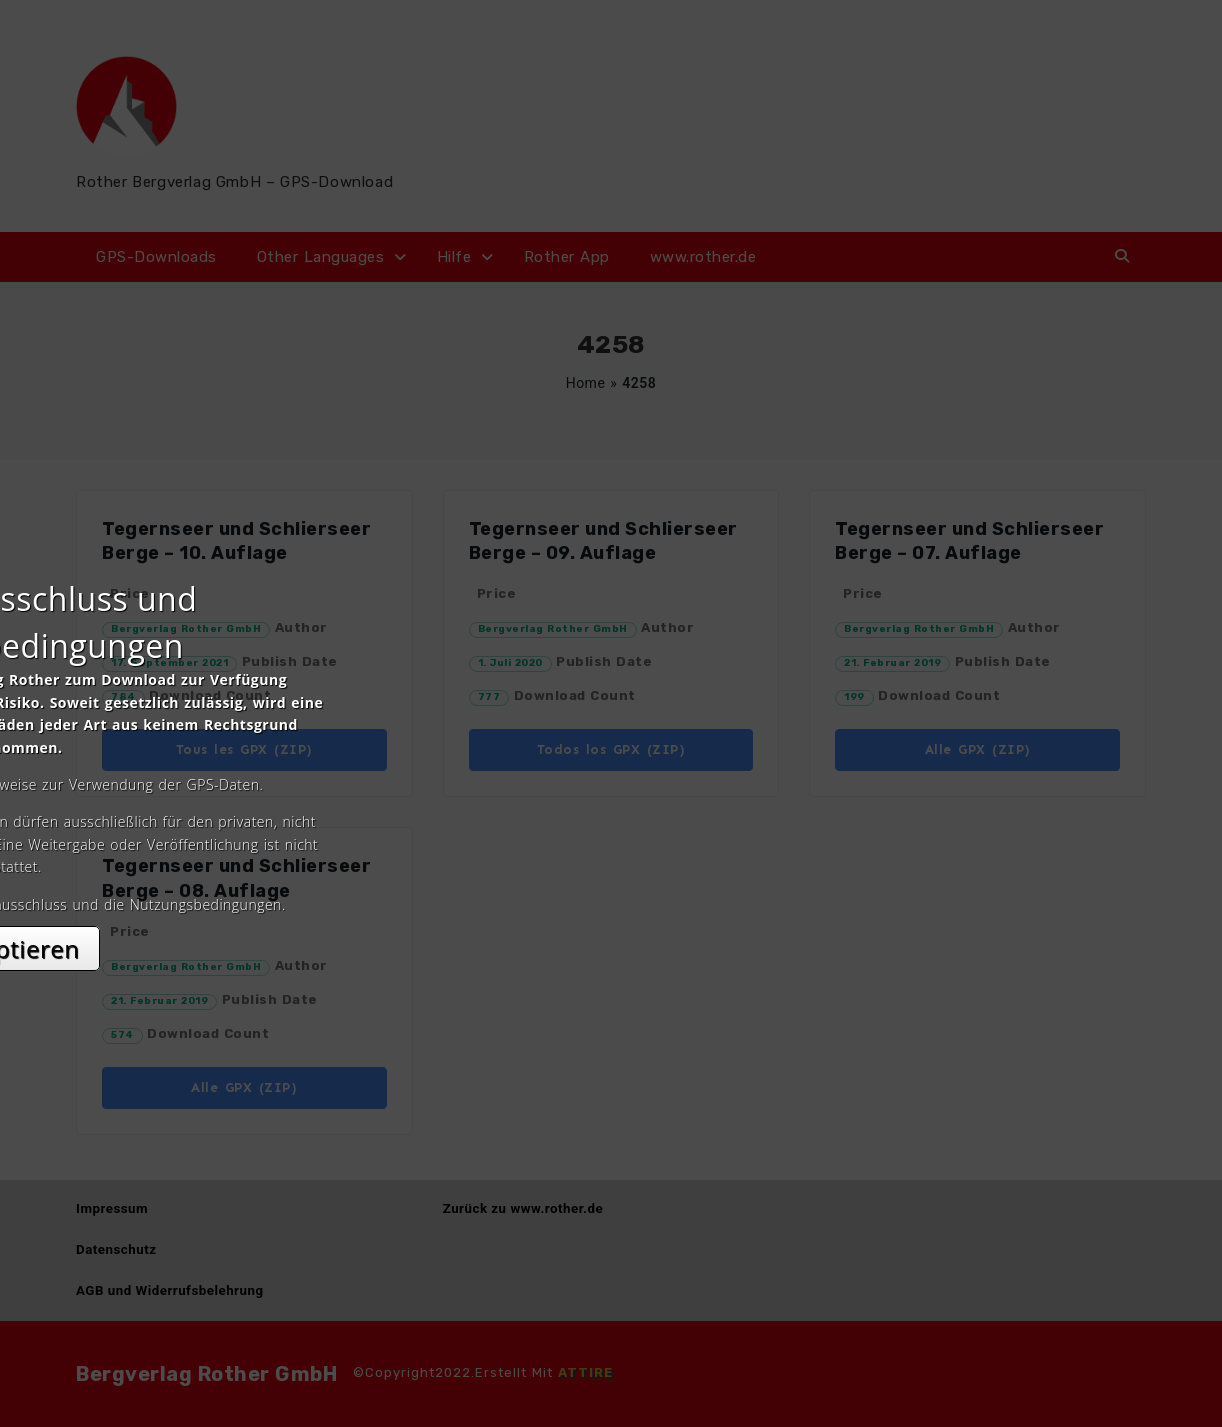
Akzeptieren (611, 891)
